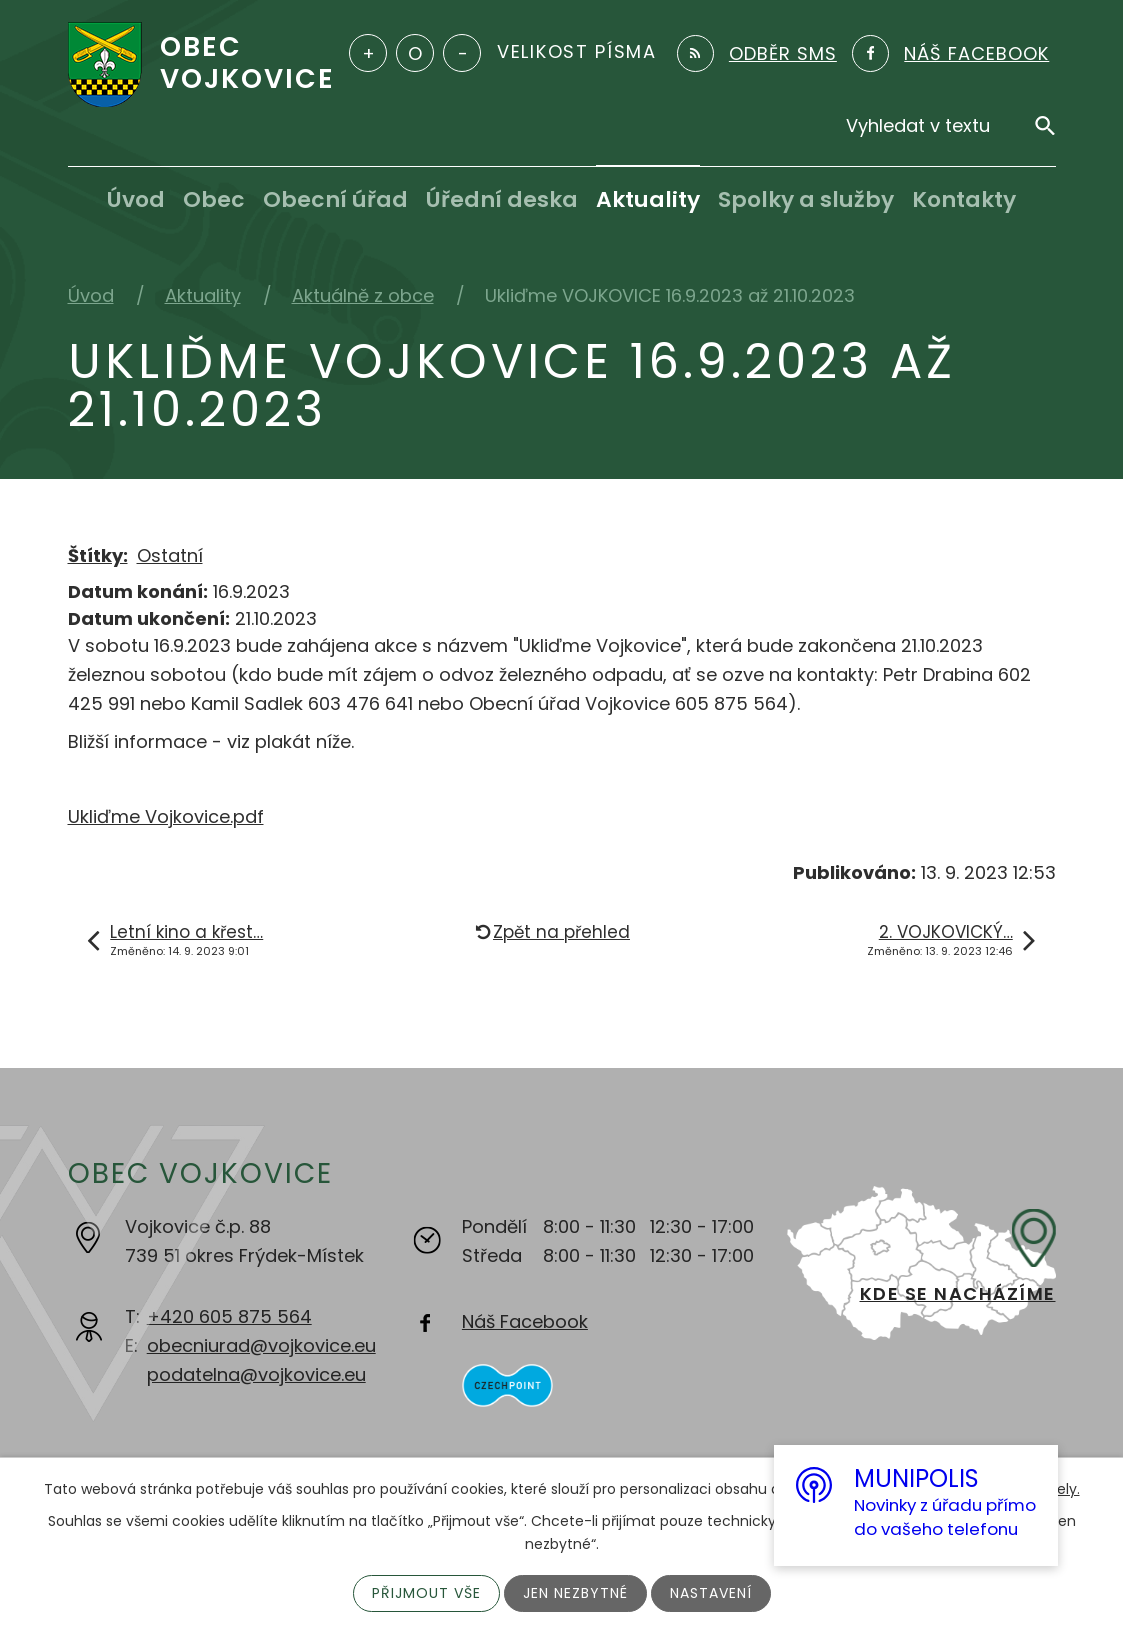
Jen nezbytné (575, 1593)
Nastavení (711, 1593)
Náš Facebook (525, 1321)
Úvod (136, 199)
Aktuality (648, 199)
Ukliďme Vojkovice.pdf (166, 816)
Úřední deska (502, 199)
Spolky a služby (806, 199)
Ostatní (170, 555)
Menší (462, 53)
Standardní (415, 53)
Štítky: (98, 555)
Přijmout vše (426, 1593)
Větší (368, 53)
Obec (214, 199)
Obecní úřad (335, 199)
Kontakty (964, 199)
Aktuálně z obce (363, 295)
